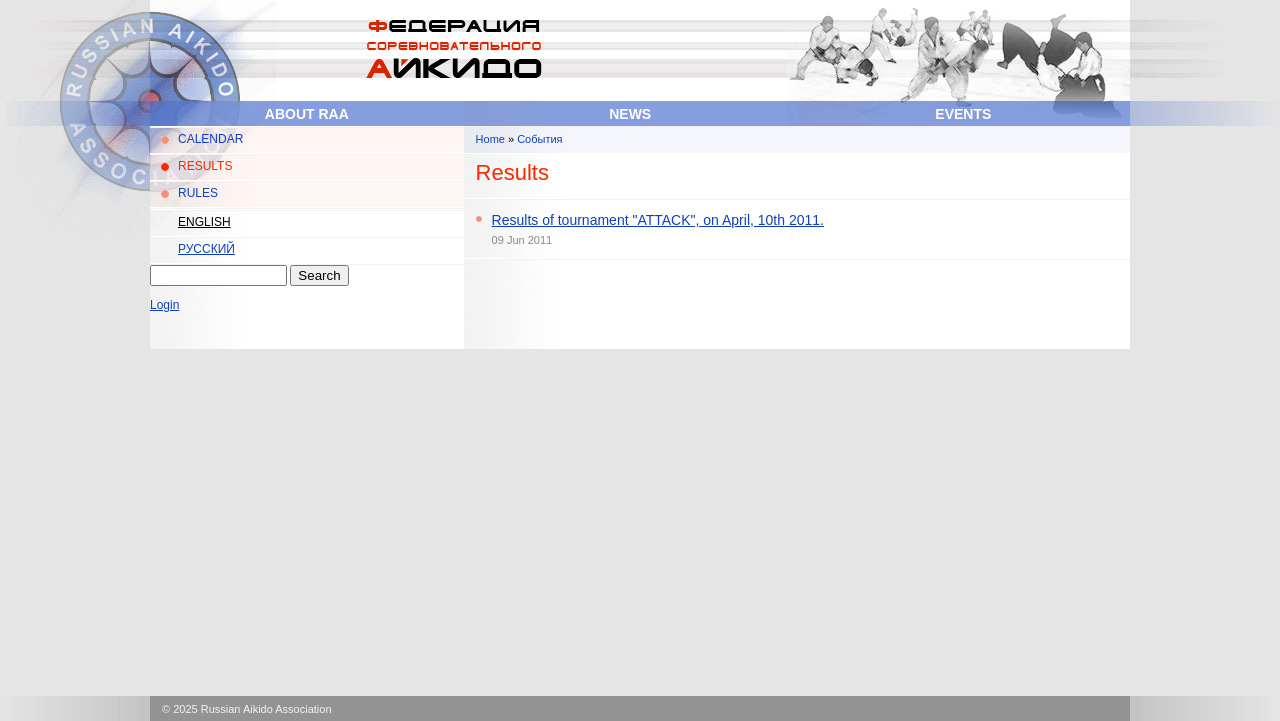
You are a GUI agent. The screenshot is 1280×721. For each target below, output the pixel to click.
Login (164, 305)
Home (490, 139)
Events (963, 114)
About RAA (307, 114)
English (204, 222)
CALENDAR (210, 139)
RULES (198, 193)
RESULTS (205, 166)
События (539, 139)
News (630, 114)
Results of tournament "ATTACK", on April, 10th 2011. (658, 220)
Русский (206, 249)
